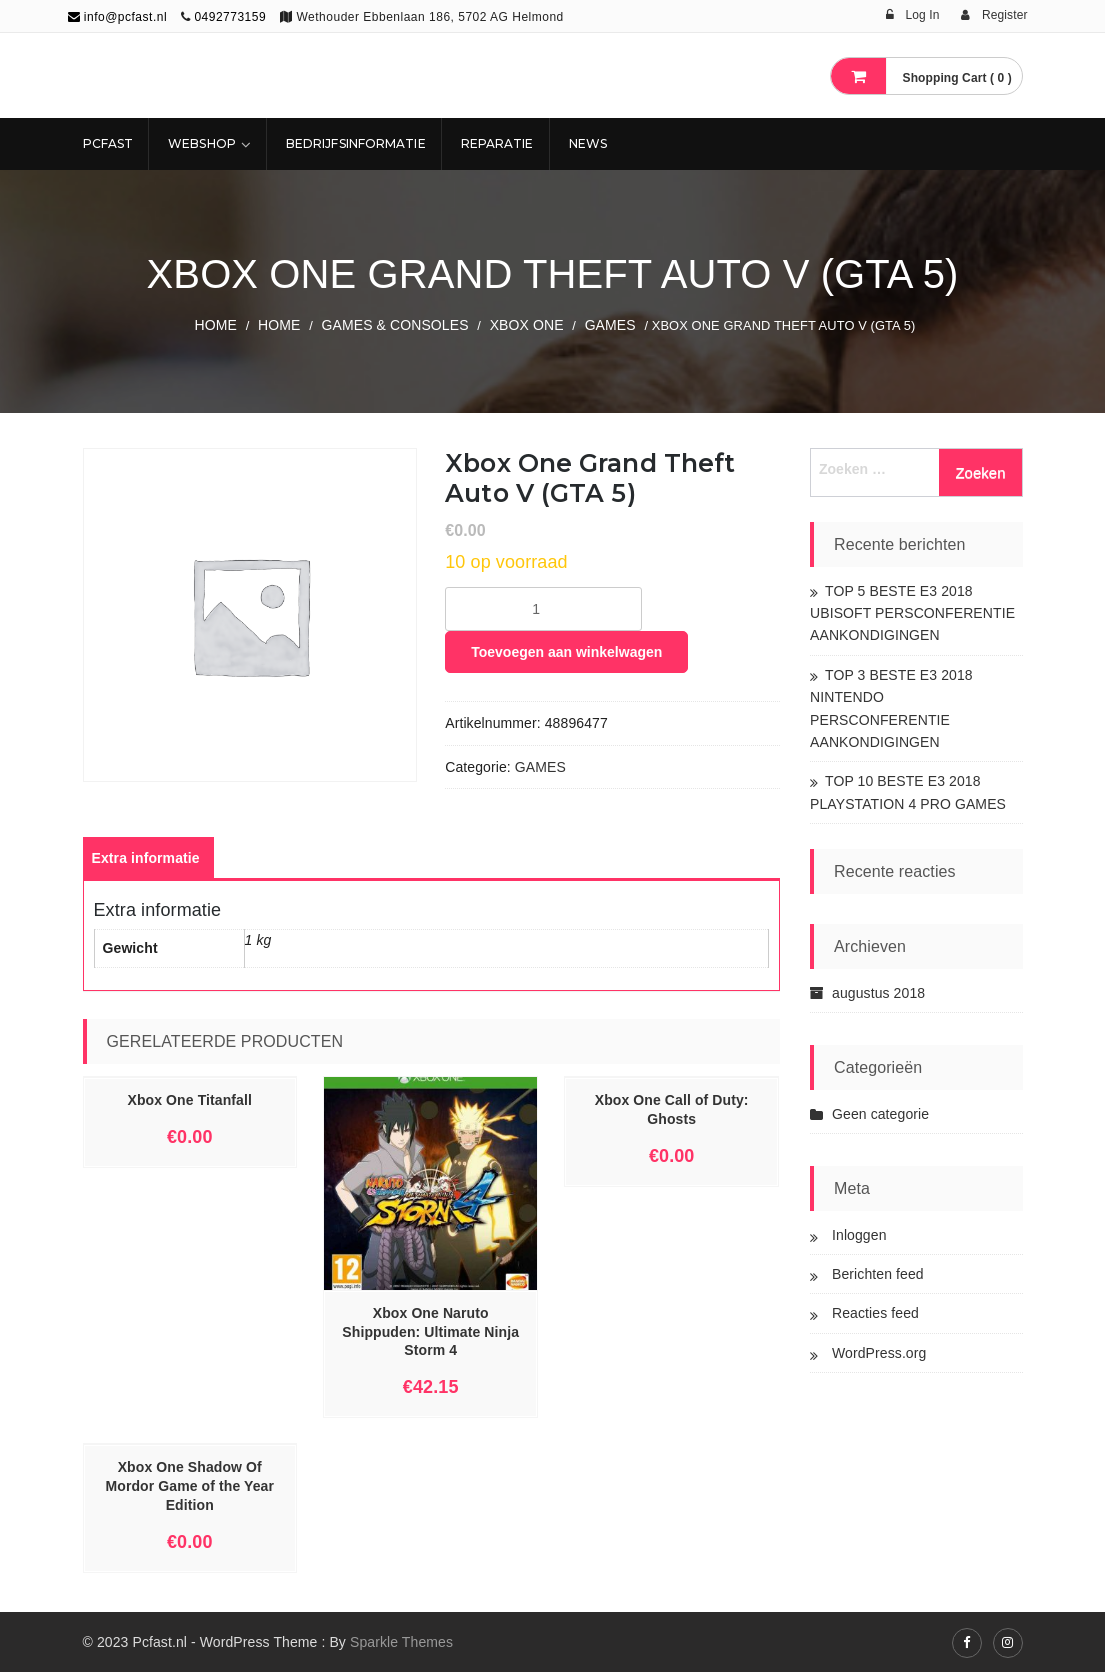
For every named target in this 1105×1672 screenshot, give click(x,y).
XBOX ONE (527, 325)
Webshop (202, 143)
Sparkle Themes (401, 1642)
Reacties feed (875, 1313)
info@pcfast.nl (118, 17)
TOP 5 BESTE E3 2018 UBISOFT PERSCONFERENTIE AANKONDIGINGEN (912, 613)
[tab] (146, 858)
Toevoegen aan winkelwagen (566, 652)
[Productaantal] (543, 609)
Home (216, 325)
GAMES (610, 325)
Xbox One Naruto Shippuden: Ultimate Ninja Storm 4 (430, 1332)
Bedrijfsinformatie (356, 143)
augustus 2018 (878, 993)
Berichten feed (878, 1274)
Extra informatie (146, 858)
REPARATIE (497, 143)
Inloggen (859, 1235)
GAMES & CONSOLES (395, 325)
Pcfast (108, 143)
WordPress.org (879, 1353)
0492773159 (230, 17)
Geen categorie (880, 1114)
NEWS (588, 143)
